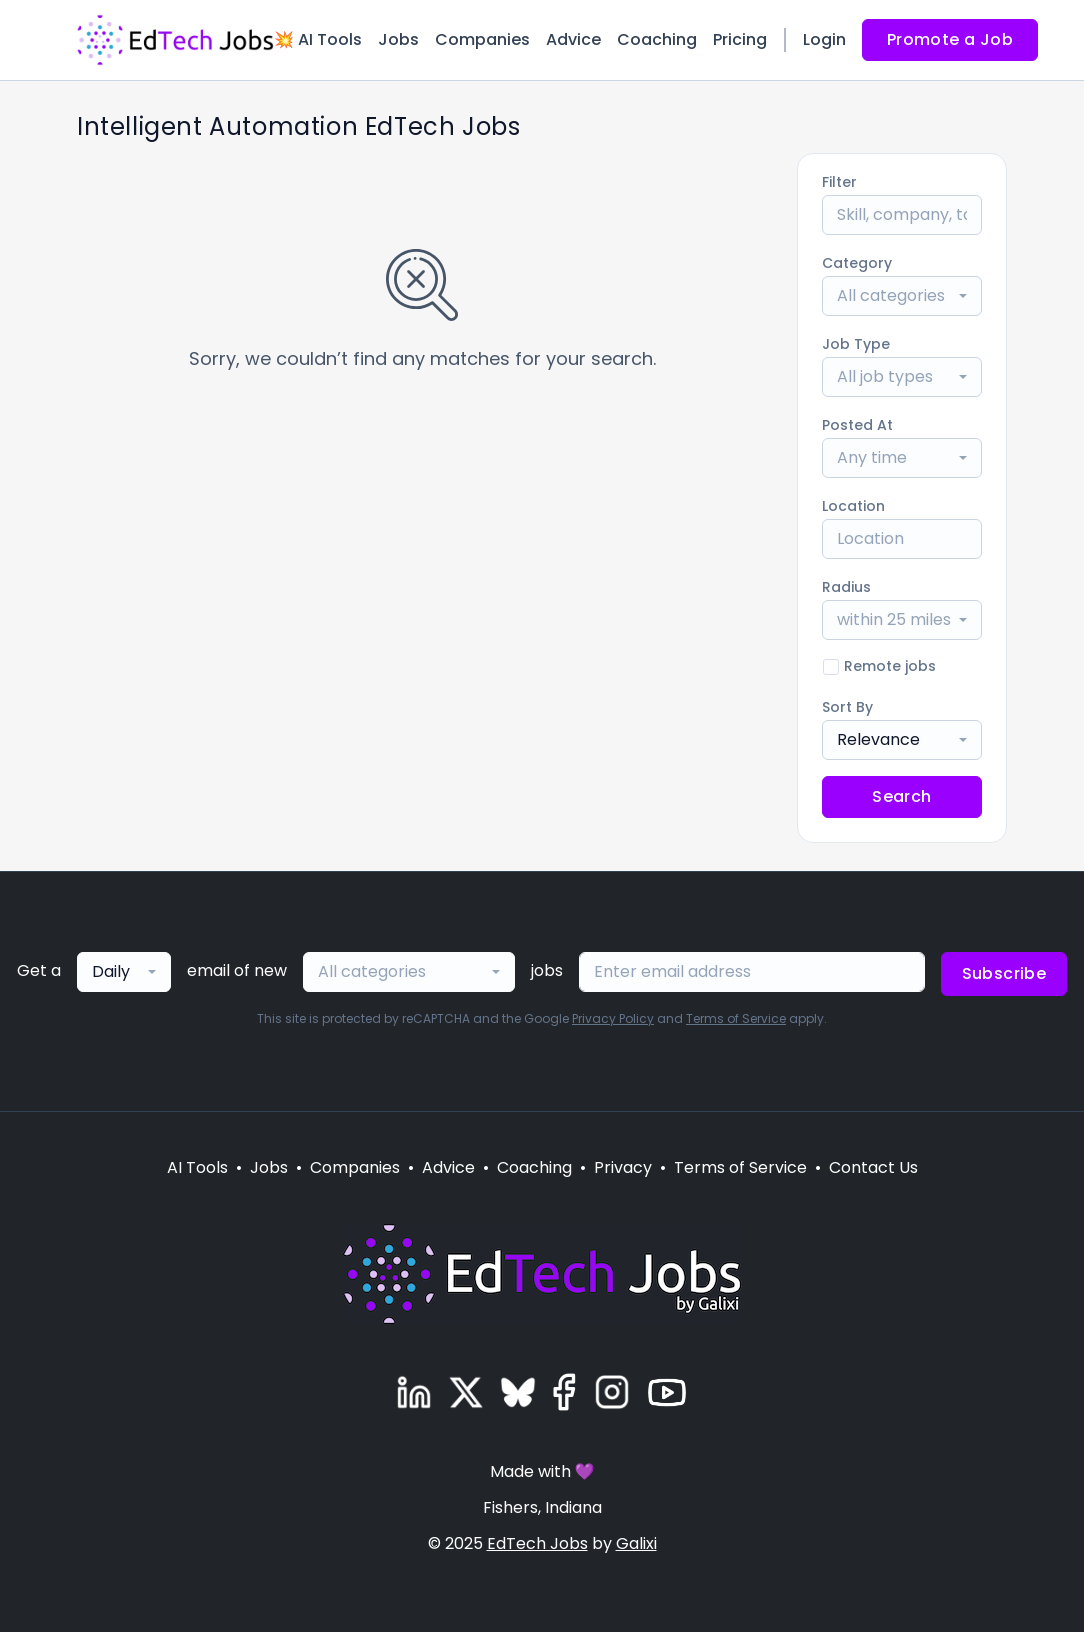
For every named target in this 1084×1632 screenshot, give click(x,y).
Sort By (847, 707)
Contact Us (873, 1167)
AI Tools (197, 1167)
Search (901, 796)
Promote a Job (950, 39)
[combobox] (902, 296)
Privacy (623, 1167)
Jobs (398, 39)
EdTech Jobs (537, 1543)
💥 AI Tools (318, 39)
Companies (482, 39)
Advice (573, 39)
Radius (846, 587)
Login (824, 39)
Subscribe (1004, 973)
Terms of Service (736, 1018)
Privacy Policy (613, 1018)
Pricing (740, 39)
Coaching (657, 39)
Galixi (636, 1543)
